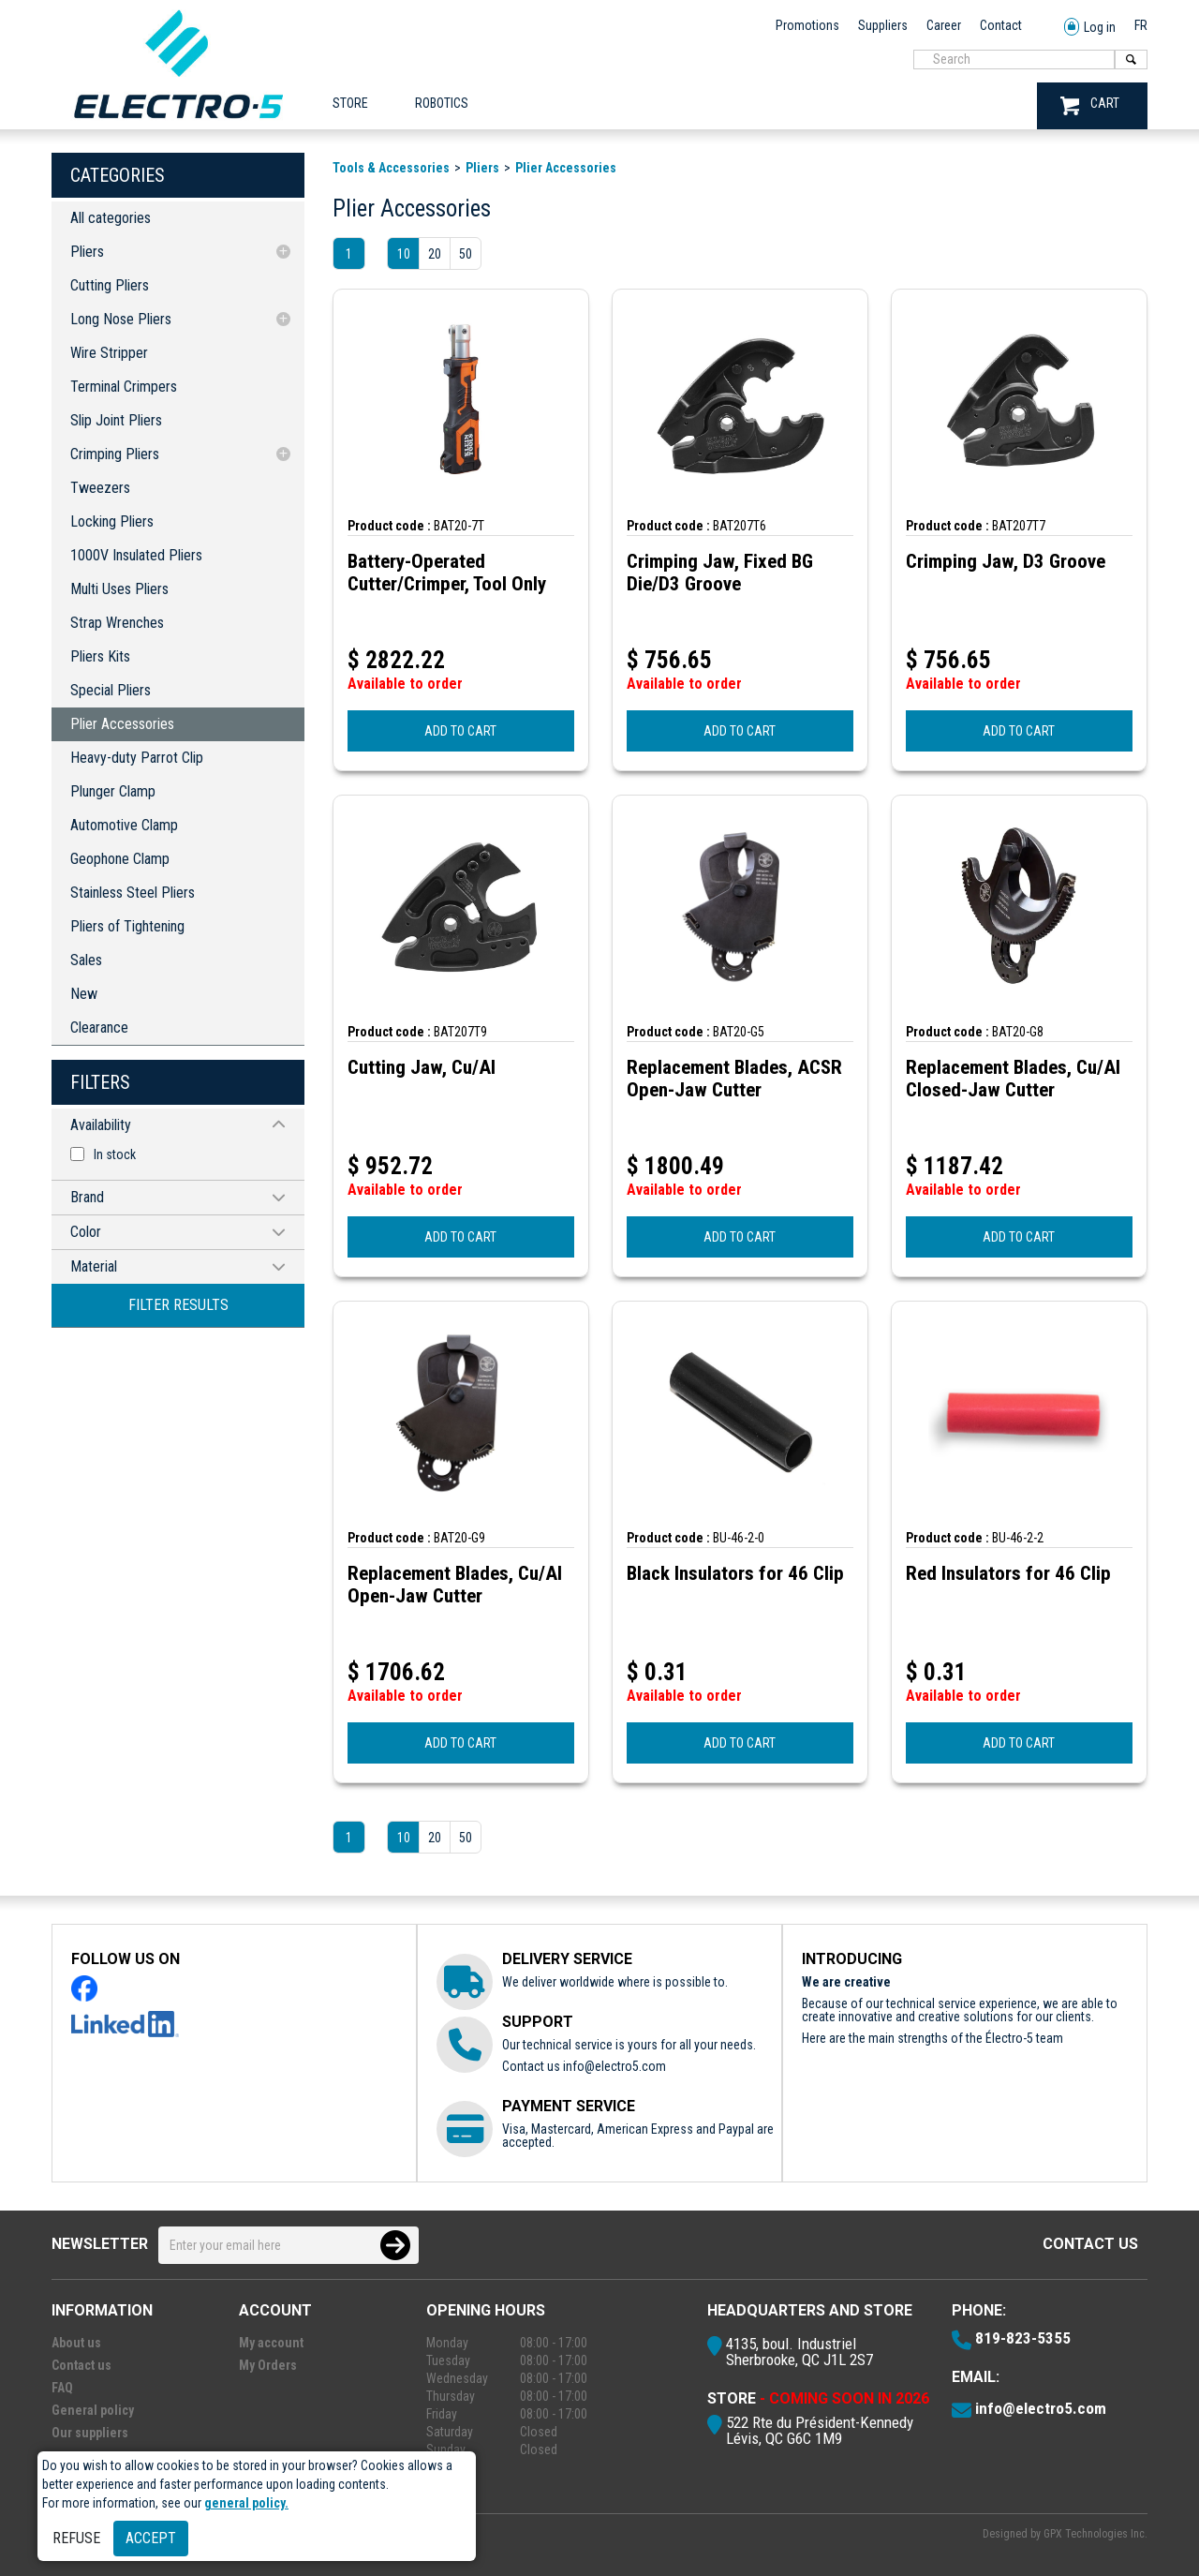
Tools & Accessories (391, 167)
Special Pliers (110, 690)
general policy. (246, 2502)
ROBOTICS (441, 103)
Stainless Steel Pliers (132, 892)
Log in (1090, 28)
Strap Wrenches (117, 623)
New (83, 994)
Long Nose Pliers (120, 319)
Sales (86, 960)
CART (1089, 105)
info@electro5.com (614, 2066)
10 (403, 254)
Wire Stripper (109, 353)
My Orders (268, 2365)
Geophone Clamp (120, 859)
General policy (93, 2410)
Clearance (99, 1027)
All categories (110, 218)
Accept (151, 2538)
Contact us (1090, 2244)
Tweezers (100, 488)
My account (271, 2342)
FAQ (62, 2387)
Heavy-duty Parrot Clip (136, 758)
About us (76, 2342)
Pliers (87, 252)
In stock (115, 1154)
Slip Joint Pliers (116, 420)
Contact (1001, 25)
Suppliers (883, 25)
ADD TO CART (460, 730)
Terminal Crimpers (123, 386)
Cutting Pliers (109, 285)
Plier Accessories (122, 724)
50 (465, 254)
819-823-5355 (1023, 2338)
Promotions (807, 25)
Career (943, 25)
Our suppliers (90, 2432)
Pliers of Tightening (127, 926)
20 (434, 254)
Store (350, 103)
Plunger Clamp (112, 791)
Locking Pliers (112, 521)
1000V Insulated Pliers (136, 555)
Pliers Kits (100, 656)
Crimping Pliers (114, 454)
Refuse (76, 2538)
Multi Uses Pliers (119, 589)
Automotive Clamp (124, 825)
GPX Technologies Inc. (1095, 2533)
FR (1140, 25)
